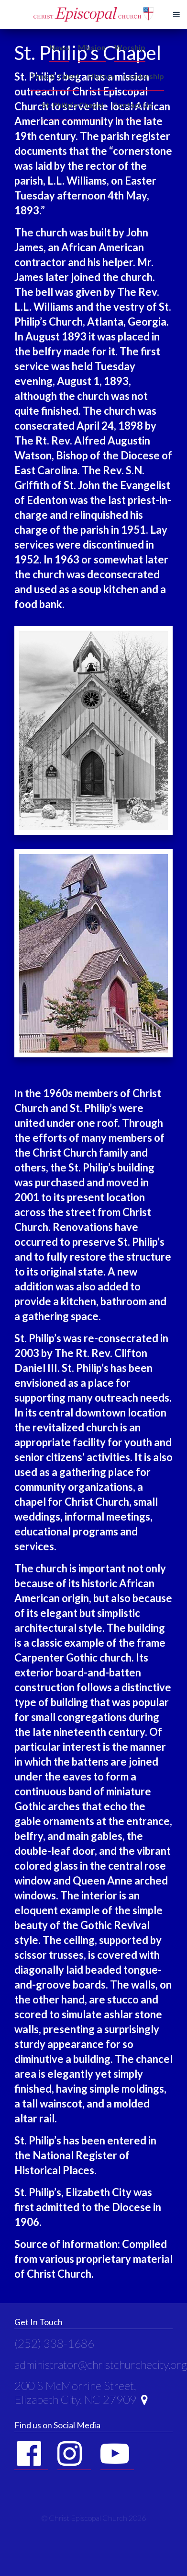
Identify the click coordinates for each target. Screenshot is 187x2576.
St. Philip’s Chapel (73, 104)
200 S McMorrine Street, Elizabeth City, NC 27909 (81, 2392)
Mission (92, 47)
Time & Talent (54, 76)
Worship (129, 47)
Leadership (144, 76)
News (59, 47)
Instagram (71, 2453)
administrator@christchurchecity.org (100, 2364)
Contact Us (132, 104)
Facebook (28, 2453)
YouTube (114, 2453)
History (101, 76)
